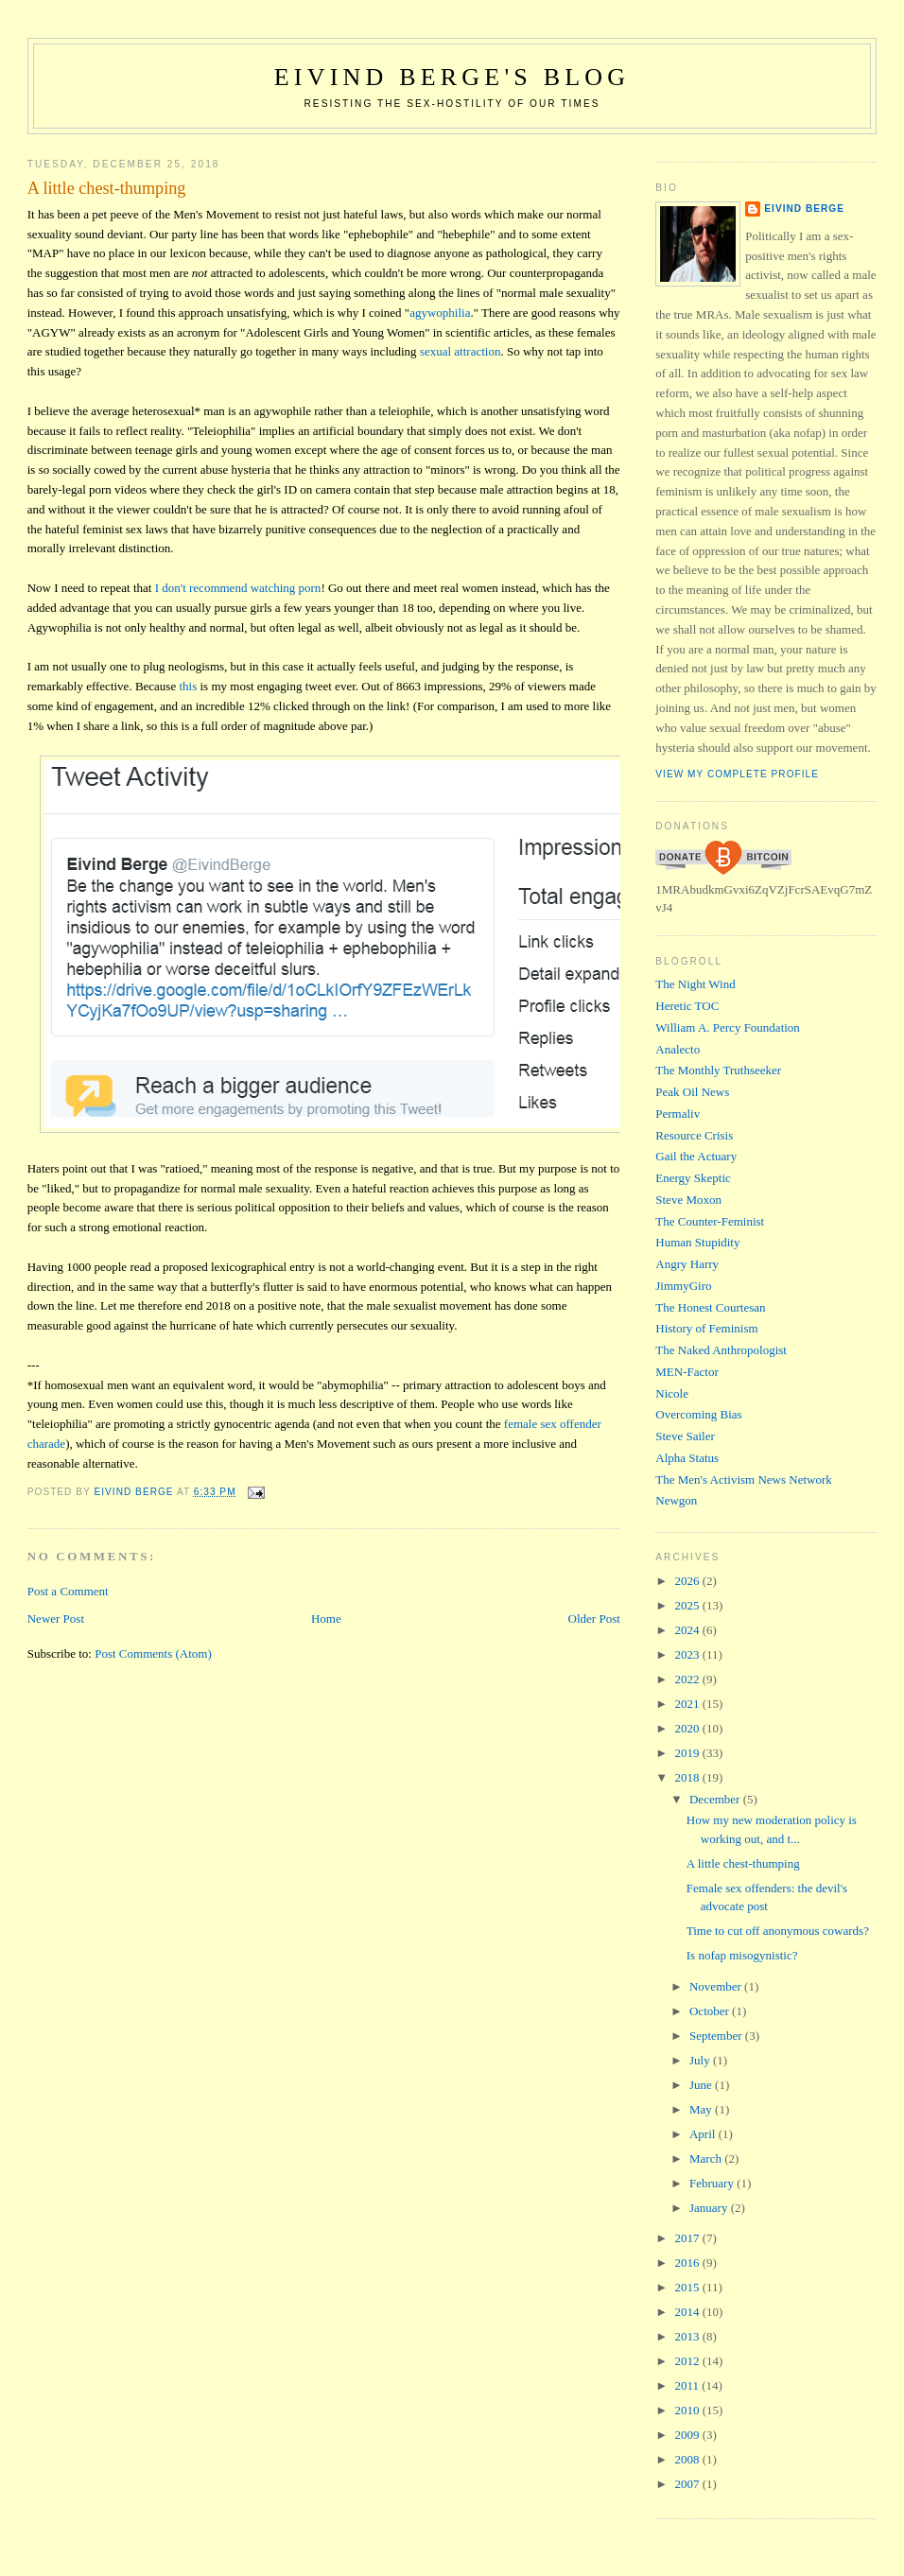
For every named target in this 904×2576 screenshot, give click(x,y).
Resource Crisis (694, 1135)
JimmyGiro (683, 1286)
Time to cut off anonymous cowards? (778, 1930)
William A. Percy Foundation (727, 1027)
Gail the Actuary (696, 1156)
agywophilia (439, 312)
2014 (688, 2312)
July (701, 2060)
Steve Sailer (684, 1436)
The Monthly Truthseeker (718, 1070)
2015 (688, 2287)
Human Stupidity (697, 1242)
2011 (688, 2385)
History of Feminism (706, 1328)
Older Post (594, 1618)
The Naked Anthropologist (721, 1350)
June (702, 2085)
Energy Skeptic (693, 1178)
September (717, 2035)
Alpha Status (687, 1458)
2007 (688, 2484)
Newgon (676, 1500)
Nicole (671, 1393)
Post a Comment (68, 1591)
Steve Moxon (688, 1199)
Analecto (677, 1049)
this (188, 686)
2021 (688, 1704)
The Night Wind (695, 984)
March (706, 2158)
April (704, 2134)
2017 (688, 2238)
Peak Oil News (692, 1092)
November (716, 1986)
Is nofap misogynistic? (742, 1955)
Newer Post (55, 1618)
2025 (688, 1605)
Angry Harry (687, 1264)
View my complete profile (737, 774)
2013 (688, 2336)
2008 (688, 2459)
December (716, 1799)
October (710, 2011)
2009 (688, 2435)
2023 (688, 1654)
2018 (688, 1777)
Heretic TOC (687, 1006)
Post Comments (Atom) (153, 1653)
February (713, 2183)
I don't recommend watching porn (238, 588)
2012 (688, 2361)
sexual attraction (460, 351)
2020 (688, 1728)
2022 (688, 1679)
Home (326, 1618)
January (710, 2208)
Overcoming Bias (698, 1414)
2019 (688, 1753)
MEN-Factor (686, 1372)
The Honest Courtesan (710, 1307)
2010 (688, 2410)
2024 (688, 1630)
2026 (688, 1581)
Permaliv (677, 1113)
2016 (688, 2262)
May (702, 2109)
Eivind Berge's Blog (452, 77)
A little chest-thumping (743, 1863)
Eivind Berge (804, 208)
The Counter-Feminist (709, 1221)
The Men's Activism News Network (743, 1479)
